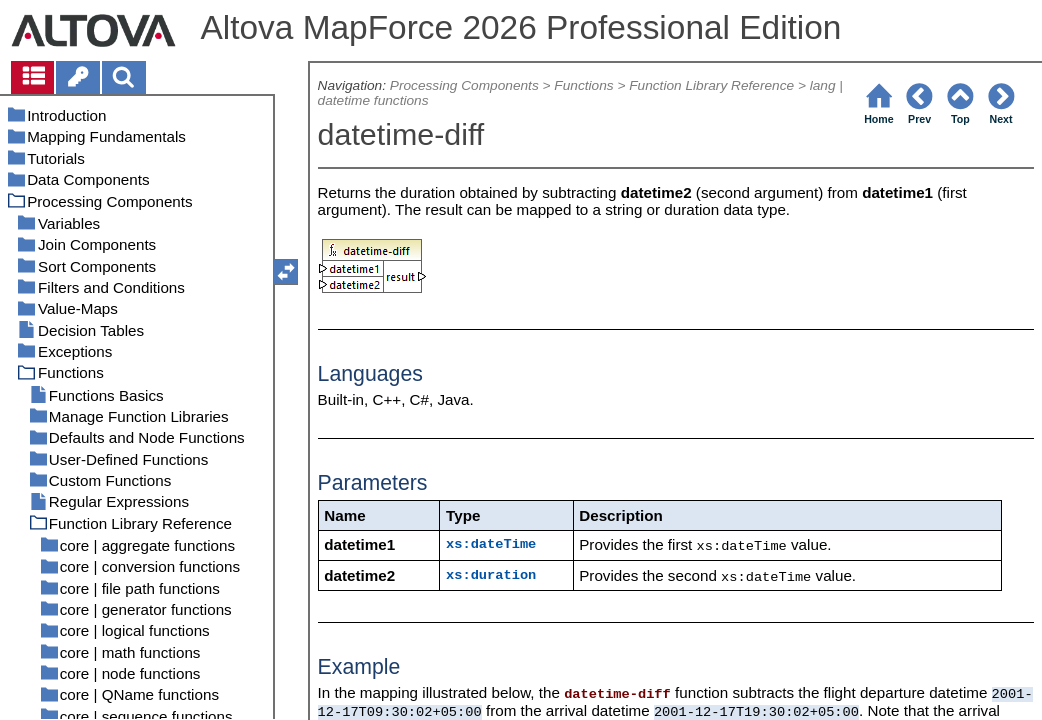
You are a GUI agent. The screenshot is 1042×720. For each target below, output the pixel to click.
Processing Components (464, 85)
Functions (583, 85)
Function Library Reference (711, 85)
